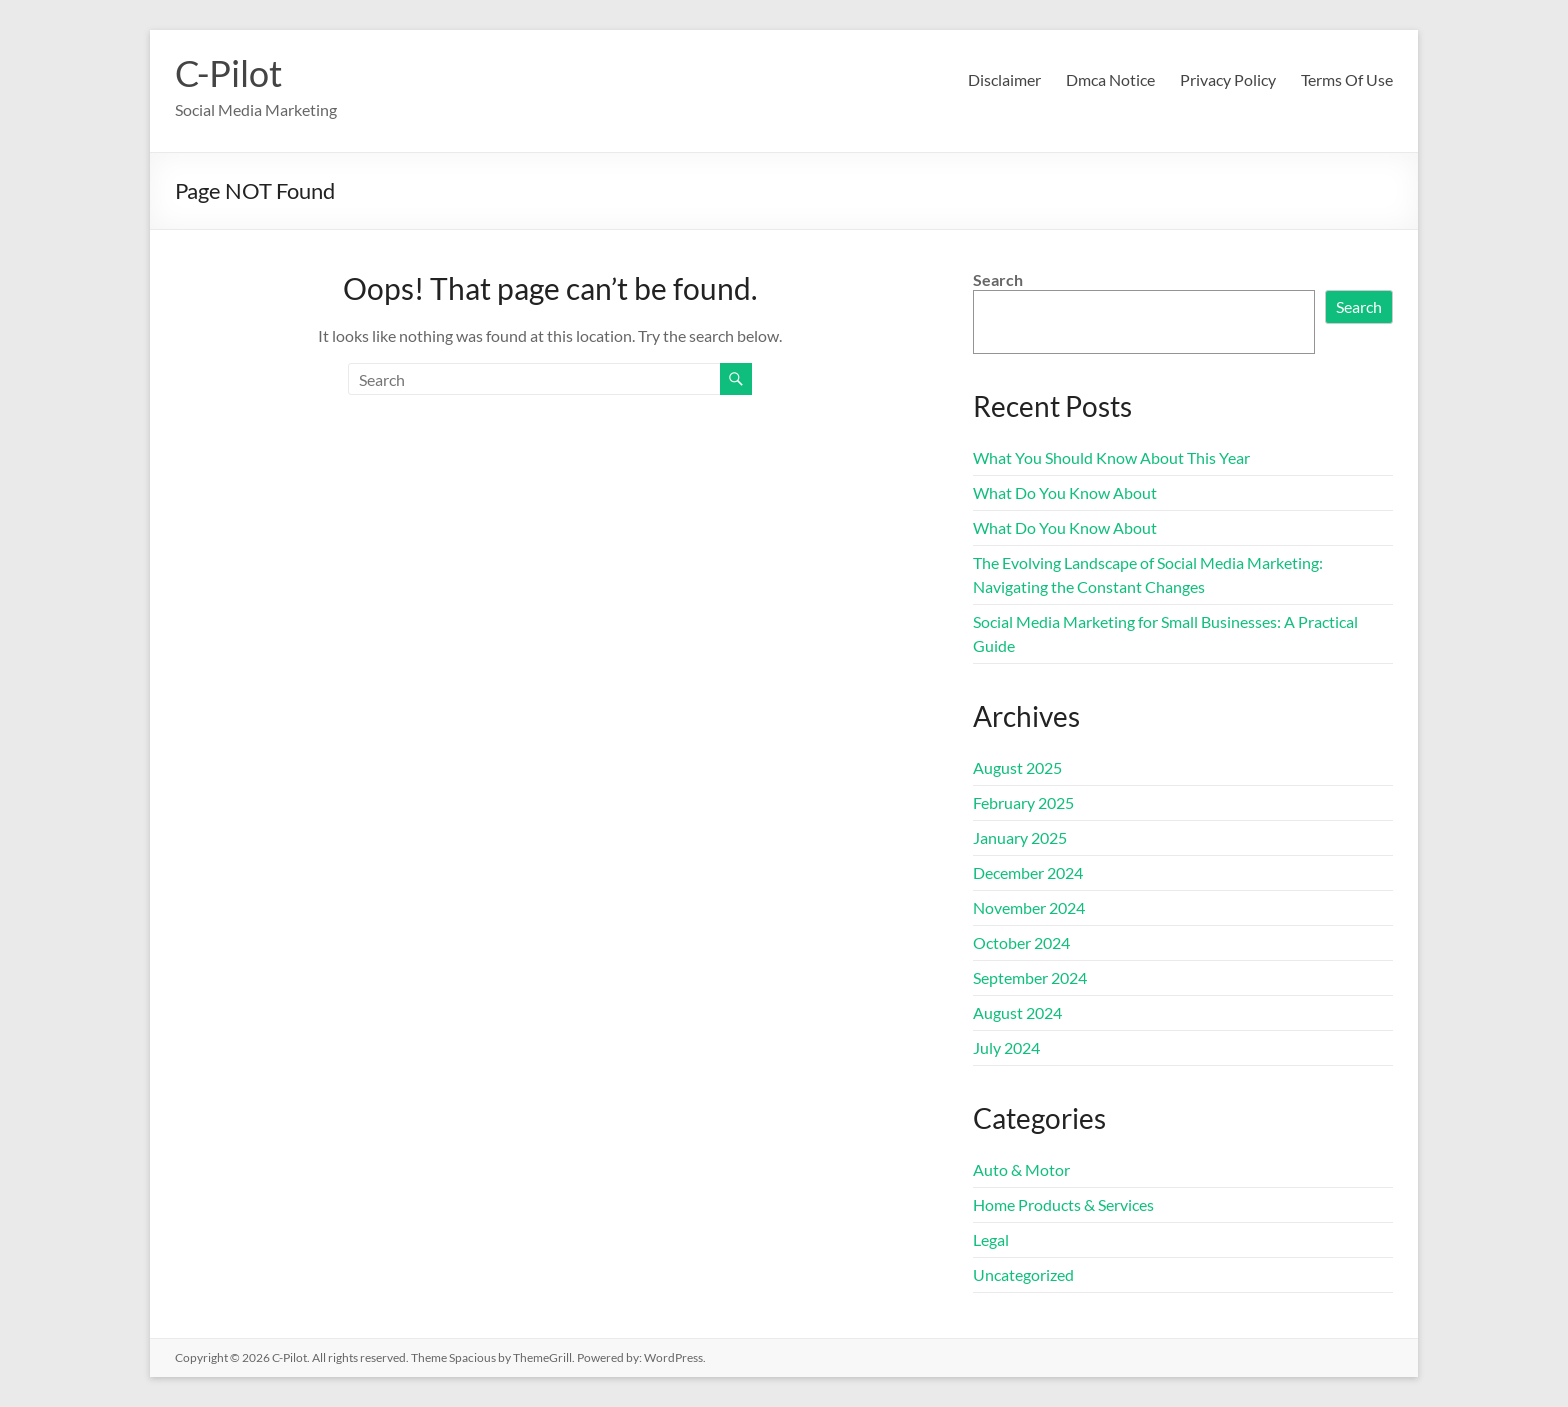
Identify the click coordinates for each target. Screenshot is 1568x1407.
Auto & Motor (1021, 1169)
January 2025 (1020, 837)
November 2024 (1029, 907)
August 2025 (1017, 767)
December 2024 (1028, 872)
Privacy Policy (1228, 79)
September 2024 (1030, 977)
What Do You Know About (1065, 492)
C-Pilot (228, 73)
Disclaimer (1004, 79)
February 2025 (1023, 802)
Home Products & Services (1063, 1204)
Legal (991, 1239)
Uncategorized (1023, 1274)
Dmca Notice (1110, 79)
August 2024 (1017, 1012)
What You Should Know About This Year (1111, 457)
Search (998, 279)
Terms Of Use (1347, 79)
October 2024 (1021, 942)
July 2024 (1006, 1047)
